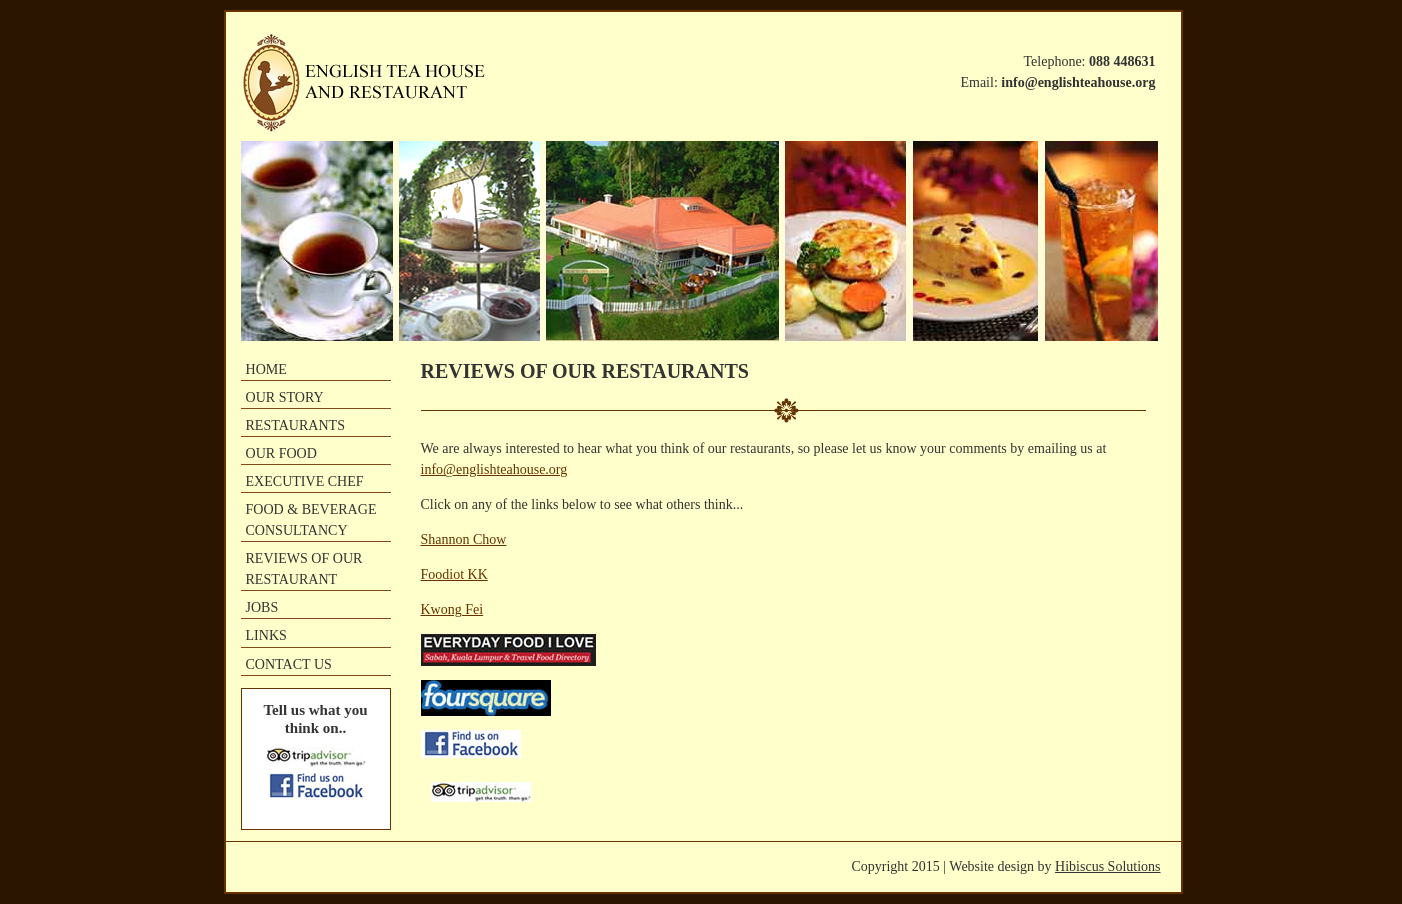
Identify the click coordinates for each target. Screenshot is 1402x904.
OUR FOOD (281, 453)
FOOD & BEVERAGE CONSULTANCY (311, 519)
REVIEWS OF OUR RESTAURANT (304, 568)
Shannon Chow (464, 539)
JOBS (262, 607)
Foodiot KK (454, 574)
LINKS (266, 635)
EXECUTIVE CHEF (305, 481)
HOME (266, 369)
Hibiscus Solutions (1107, 866)
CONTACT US (289, 664)
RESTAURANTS (295, 425)
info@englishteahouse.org (494, 469)
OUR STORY (285, 397)
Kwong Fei (452, 609)
